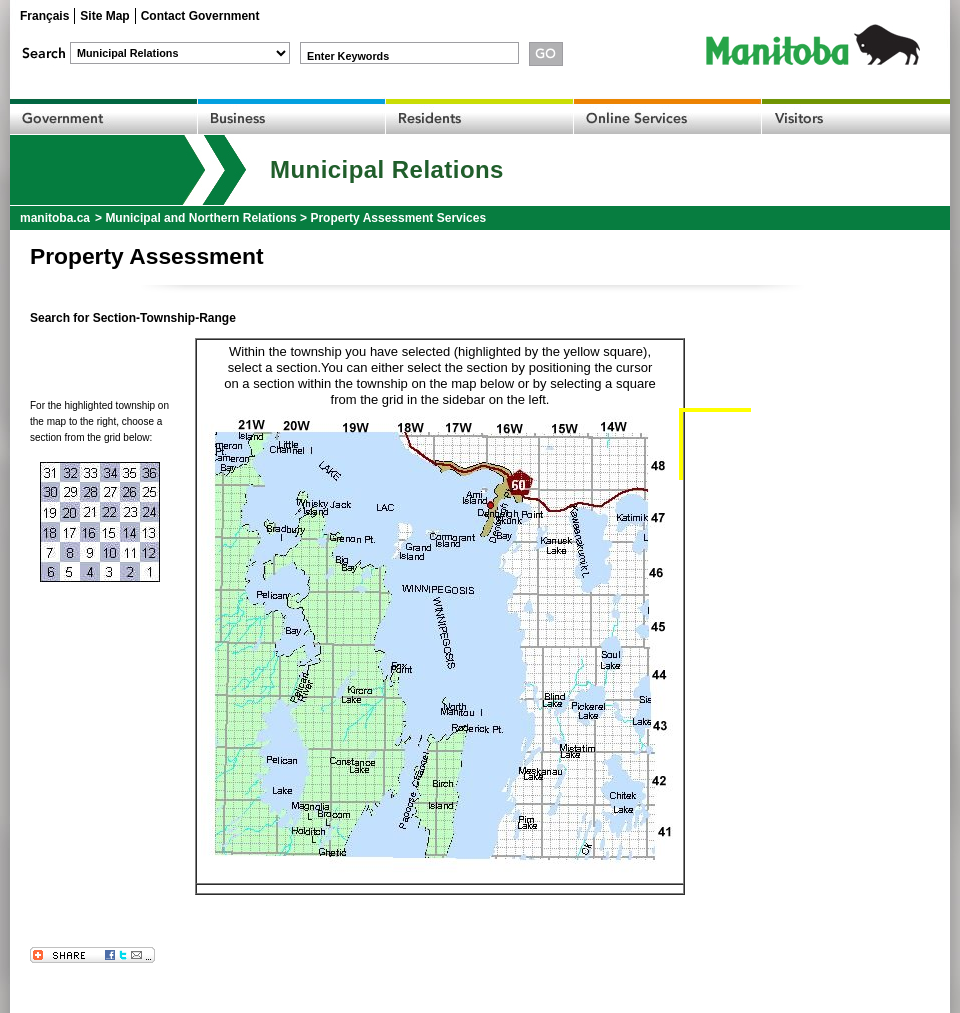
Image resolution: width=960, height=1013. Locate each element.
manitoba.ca (55, 218)
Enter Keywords (348, 56)
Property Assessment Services (398, 218)
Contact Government (200, 16)
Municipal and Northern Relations (200, 218)
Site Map (104, 16)
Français (44, 16)
